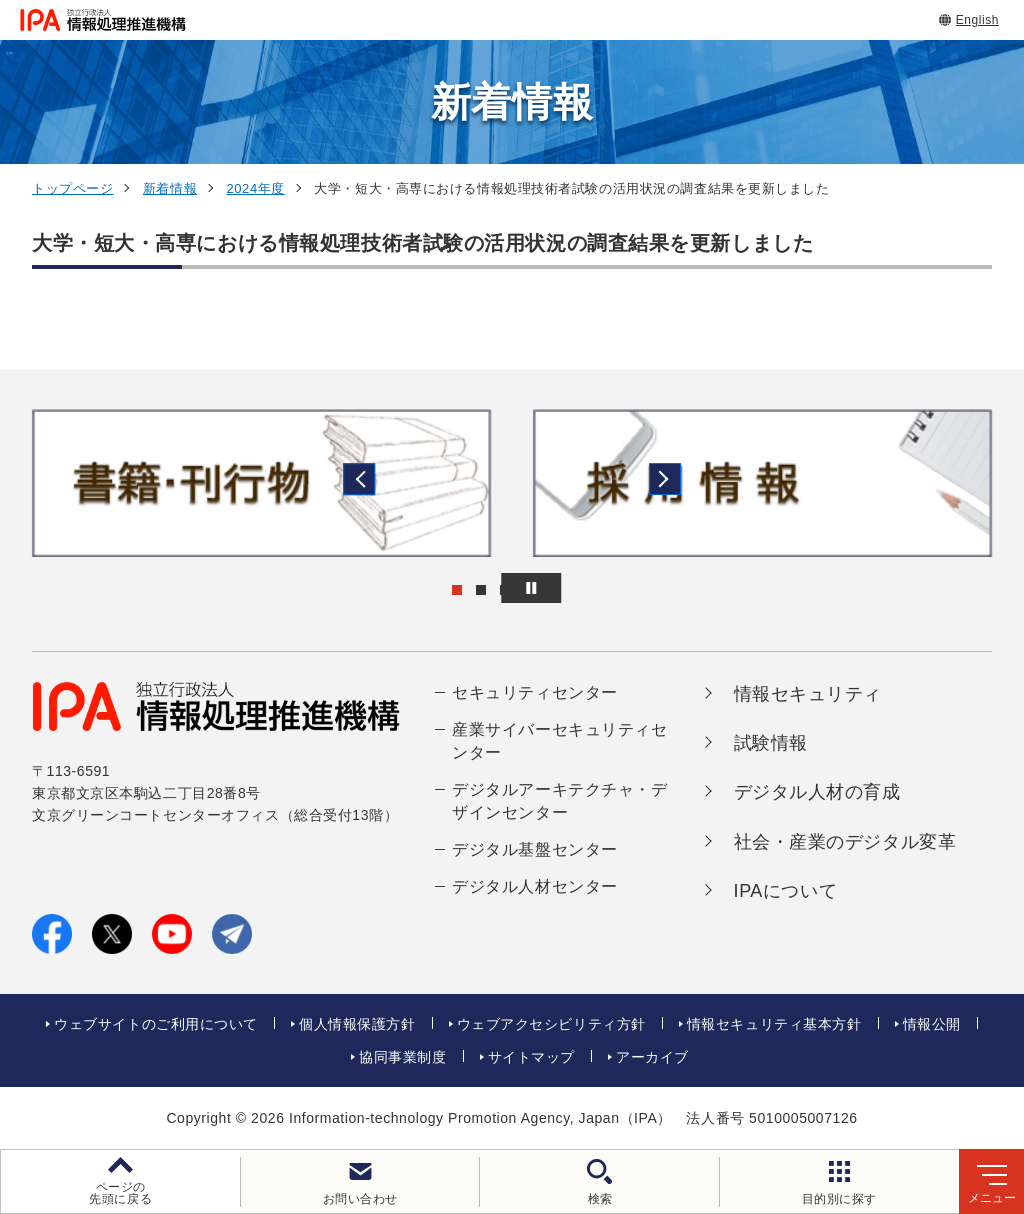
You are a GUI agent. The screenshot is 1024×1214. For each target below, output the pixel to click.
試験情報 (771, 743)
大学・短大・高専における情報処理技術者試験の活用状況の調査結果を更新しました (422, 243)
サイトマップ (531, 1057)
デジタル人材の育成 (817, 792)
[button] (31, 483)
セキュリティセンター (535, 692)
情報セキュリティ (808, 694)
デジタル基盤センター (535, 849)
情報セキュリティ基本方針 (774, 1024)
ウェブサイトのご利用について (156, 1024)
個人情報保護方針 (357, 1024)
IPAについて (786, 891)
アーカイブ (652, 1057)
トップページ (72, 188)
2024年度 (256, 188)
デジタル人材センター (535, 886)
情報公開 (932, 1024)
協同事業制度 (402, 1057)
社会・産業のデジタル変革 (845, 842)
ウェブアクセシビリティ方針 (551, 1024)
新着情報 (170, 188)
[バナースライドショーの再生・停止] (568, 588)
